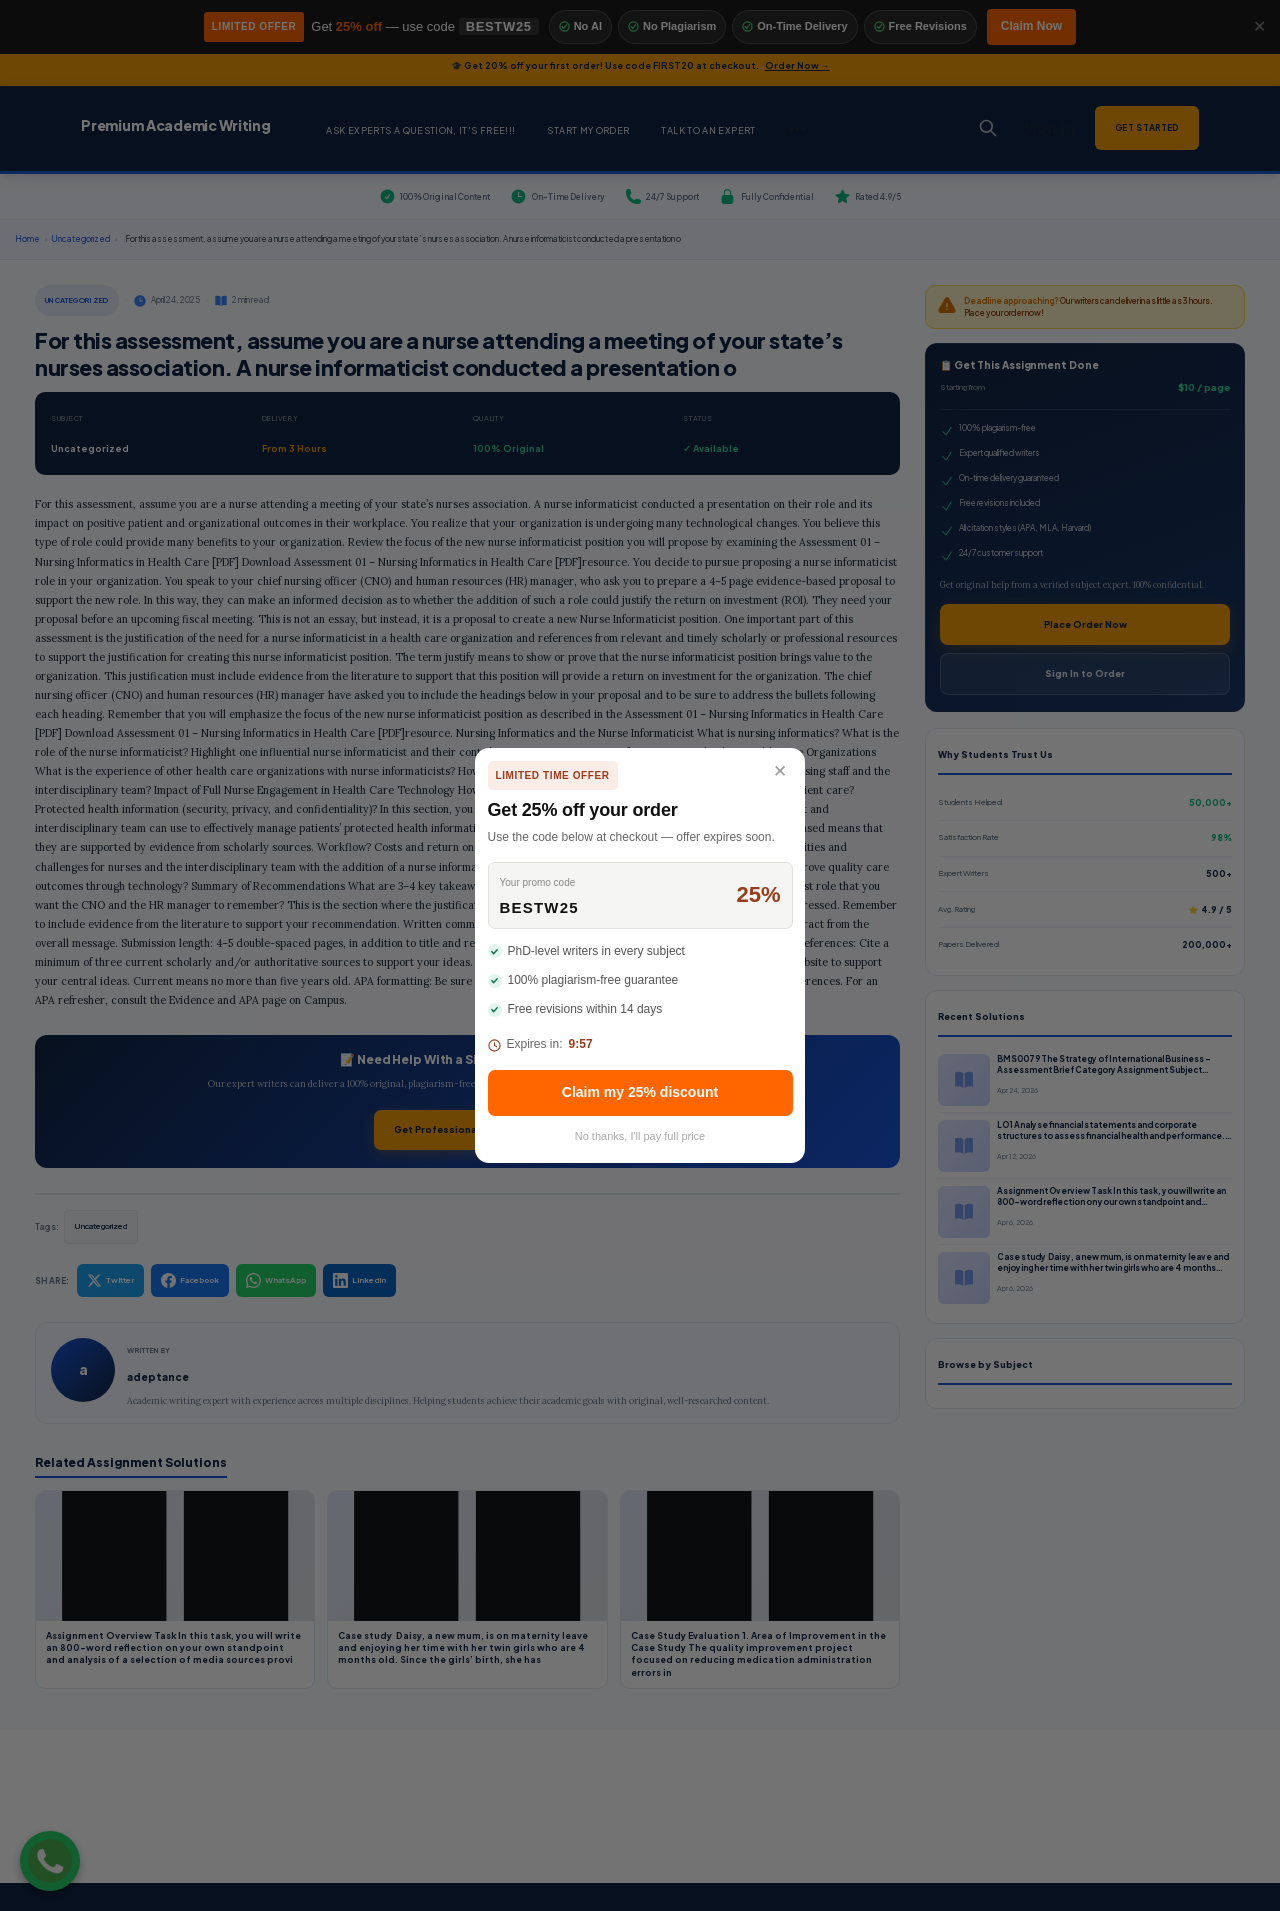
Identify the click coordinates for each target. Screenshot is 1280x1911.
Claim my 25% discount (640, 1092)
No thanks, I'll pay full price (640, 1136)
